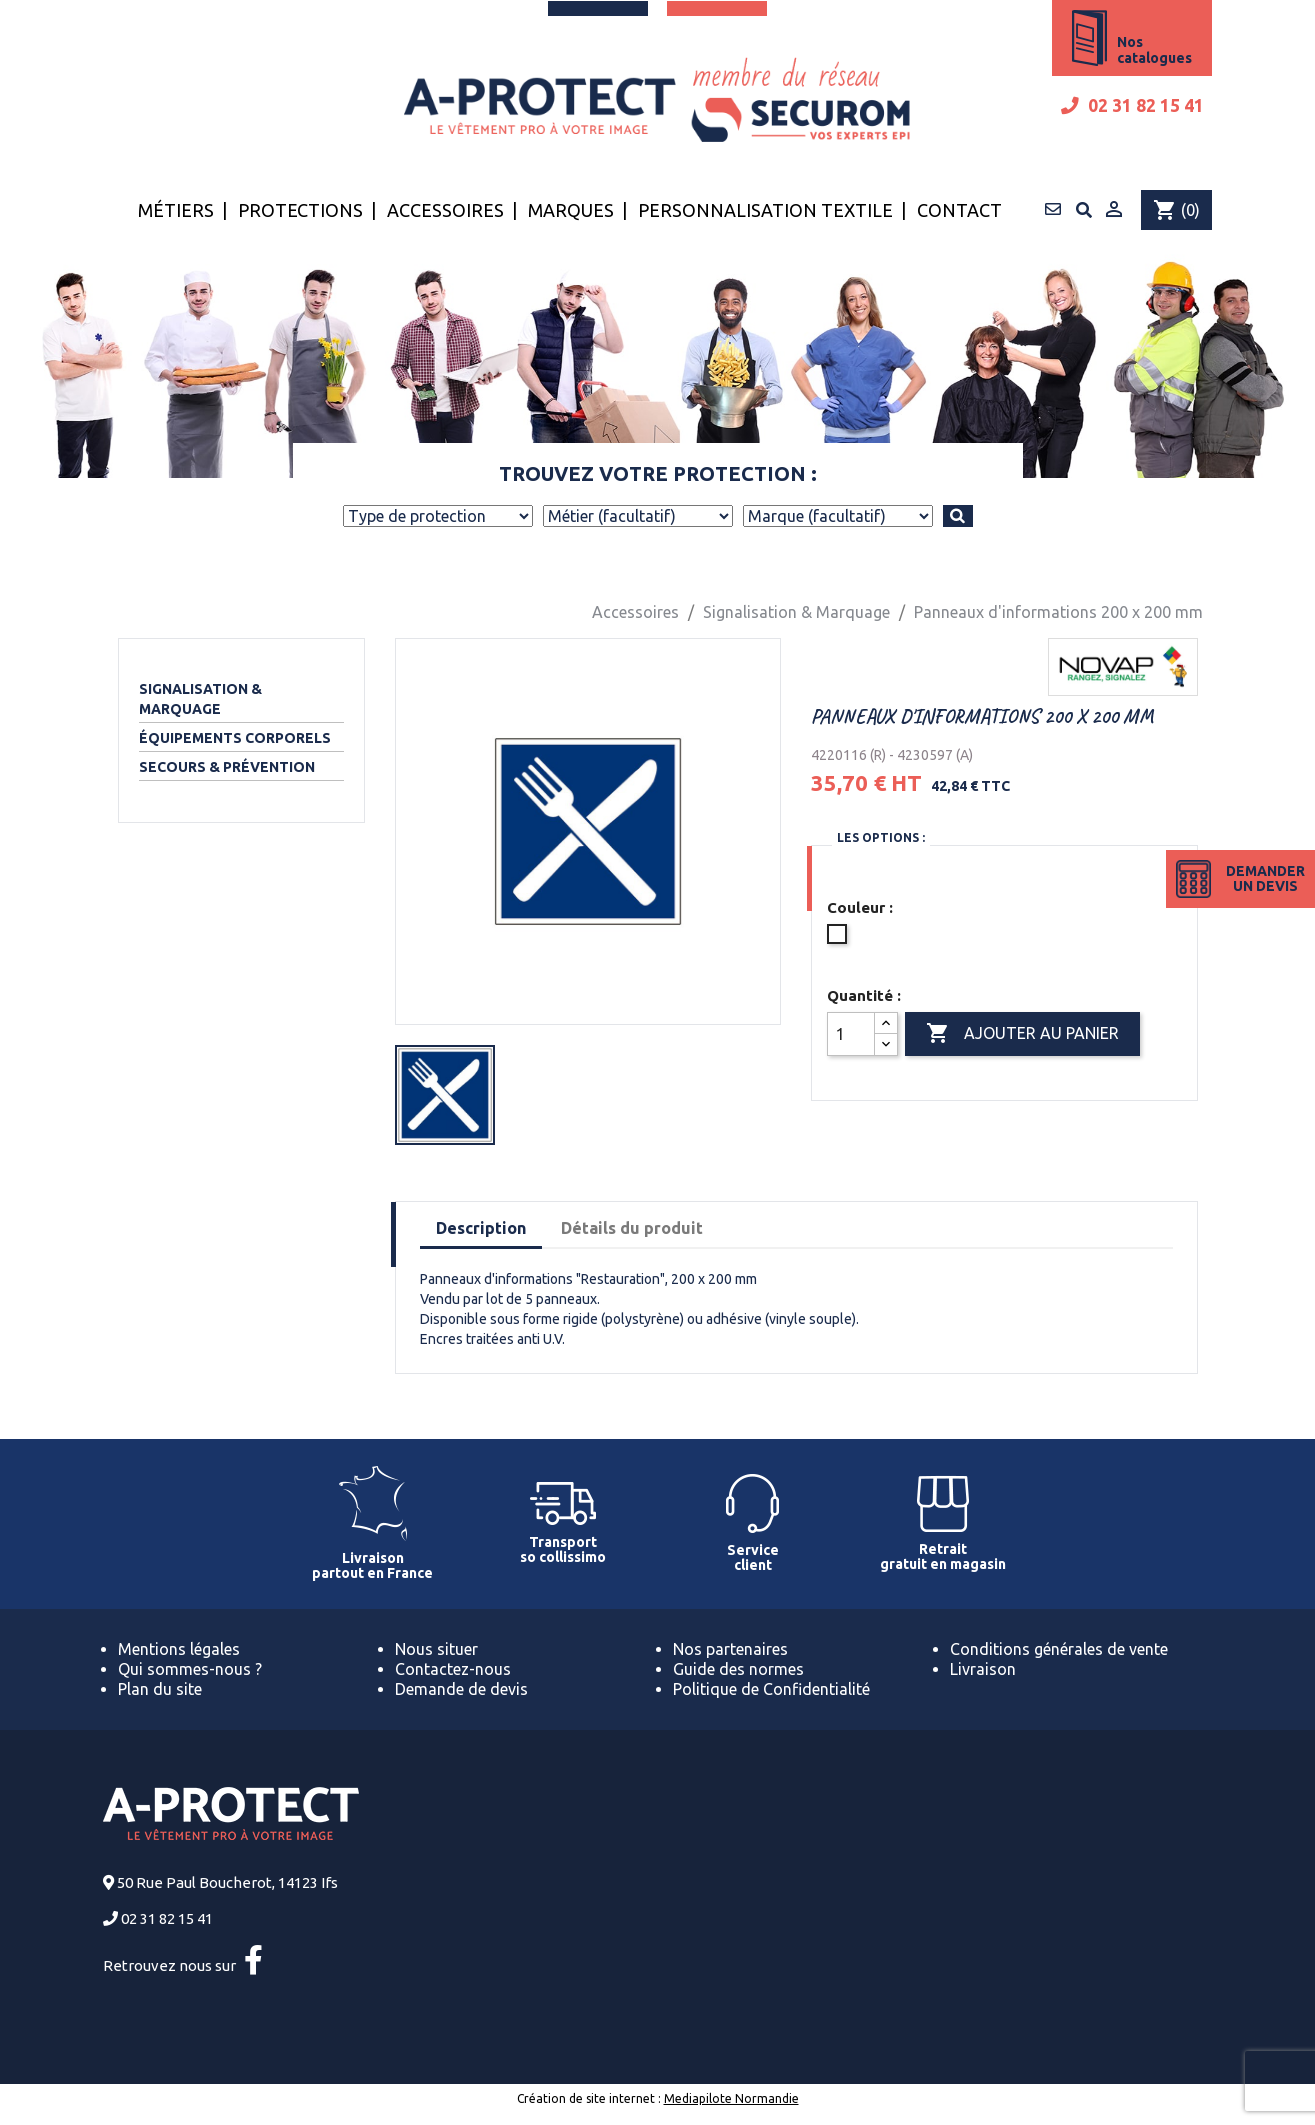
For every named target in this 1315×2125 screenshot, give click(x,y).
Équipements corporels (235, 738)
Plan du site (160, 1689)
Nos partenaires (730, 1649)
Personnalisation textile (765, 210)
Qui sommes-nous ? (190, 1669)
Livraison (983, 1669)
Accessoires (445, 210)
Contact (959, 210)
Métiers (176, 210)
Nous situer (436, 1649)
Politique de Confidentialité (771, 1689)
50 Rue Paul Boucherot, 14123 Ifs (227, 1882)
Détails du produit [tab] (632, 1228)
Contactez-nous (453, 1669)
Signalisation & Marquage (200, 699)
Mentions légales (179, 1649)
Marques (571, 210)
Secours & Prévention (227, 767)
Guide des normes (738, 1669)
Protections (300, 210)
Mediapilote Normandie (731, 2098)
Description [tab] (481, 1228)
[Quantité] (851, 1034)
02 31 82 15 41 (1132, 105)
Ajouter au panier (1022, 1034)
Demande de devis (461, 1689)
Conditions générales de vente (1059, 1649)
